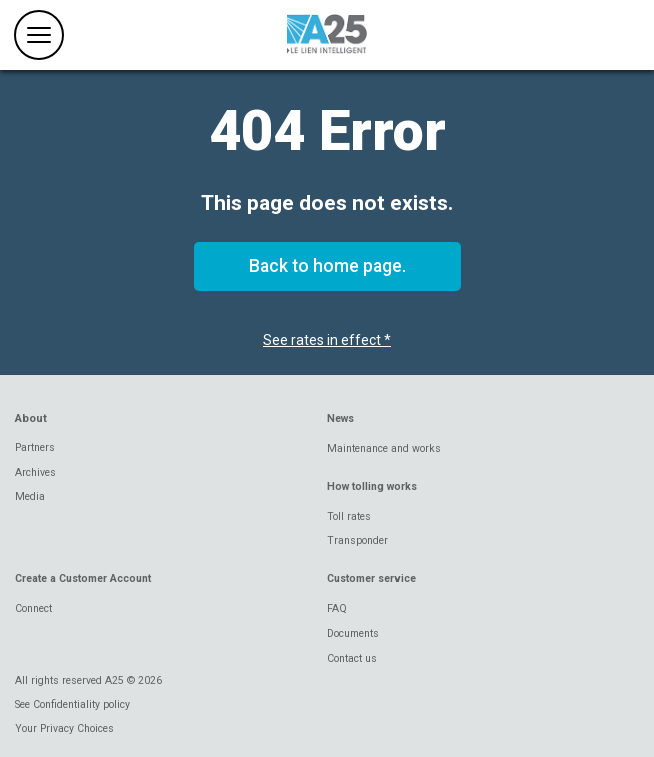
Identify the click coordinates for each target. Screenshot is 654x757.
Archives (35, 472)
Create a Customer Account (83, 578)
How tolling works (372, 486)
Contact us (352, 658)
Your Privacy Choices (64, 728)
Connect (33, 608)
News (340, 418)
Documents (353, 633)
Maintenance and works (384, 448)
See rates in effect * (327, 340)
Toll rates (349, 516)
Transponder (357, 540)
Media (30, 496)
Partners (35, 447)
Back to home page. (327, 266)
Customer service (371, 578)
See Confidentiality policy (72, 704)
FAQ (337, 608)
